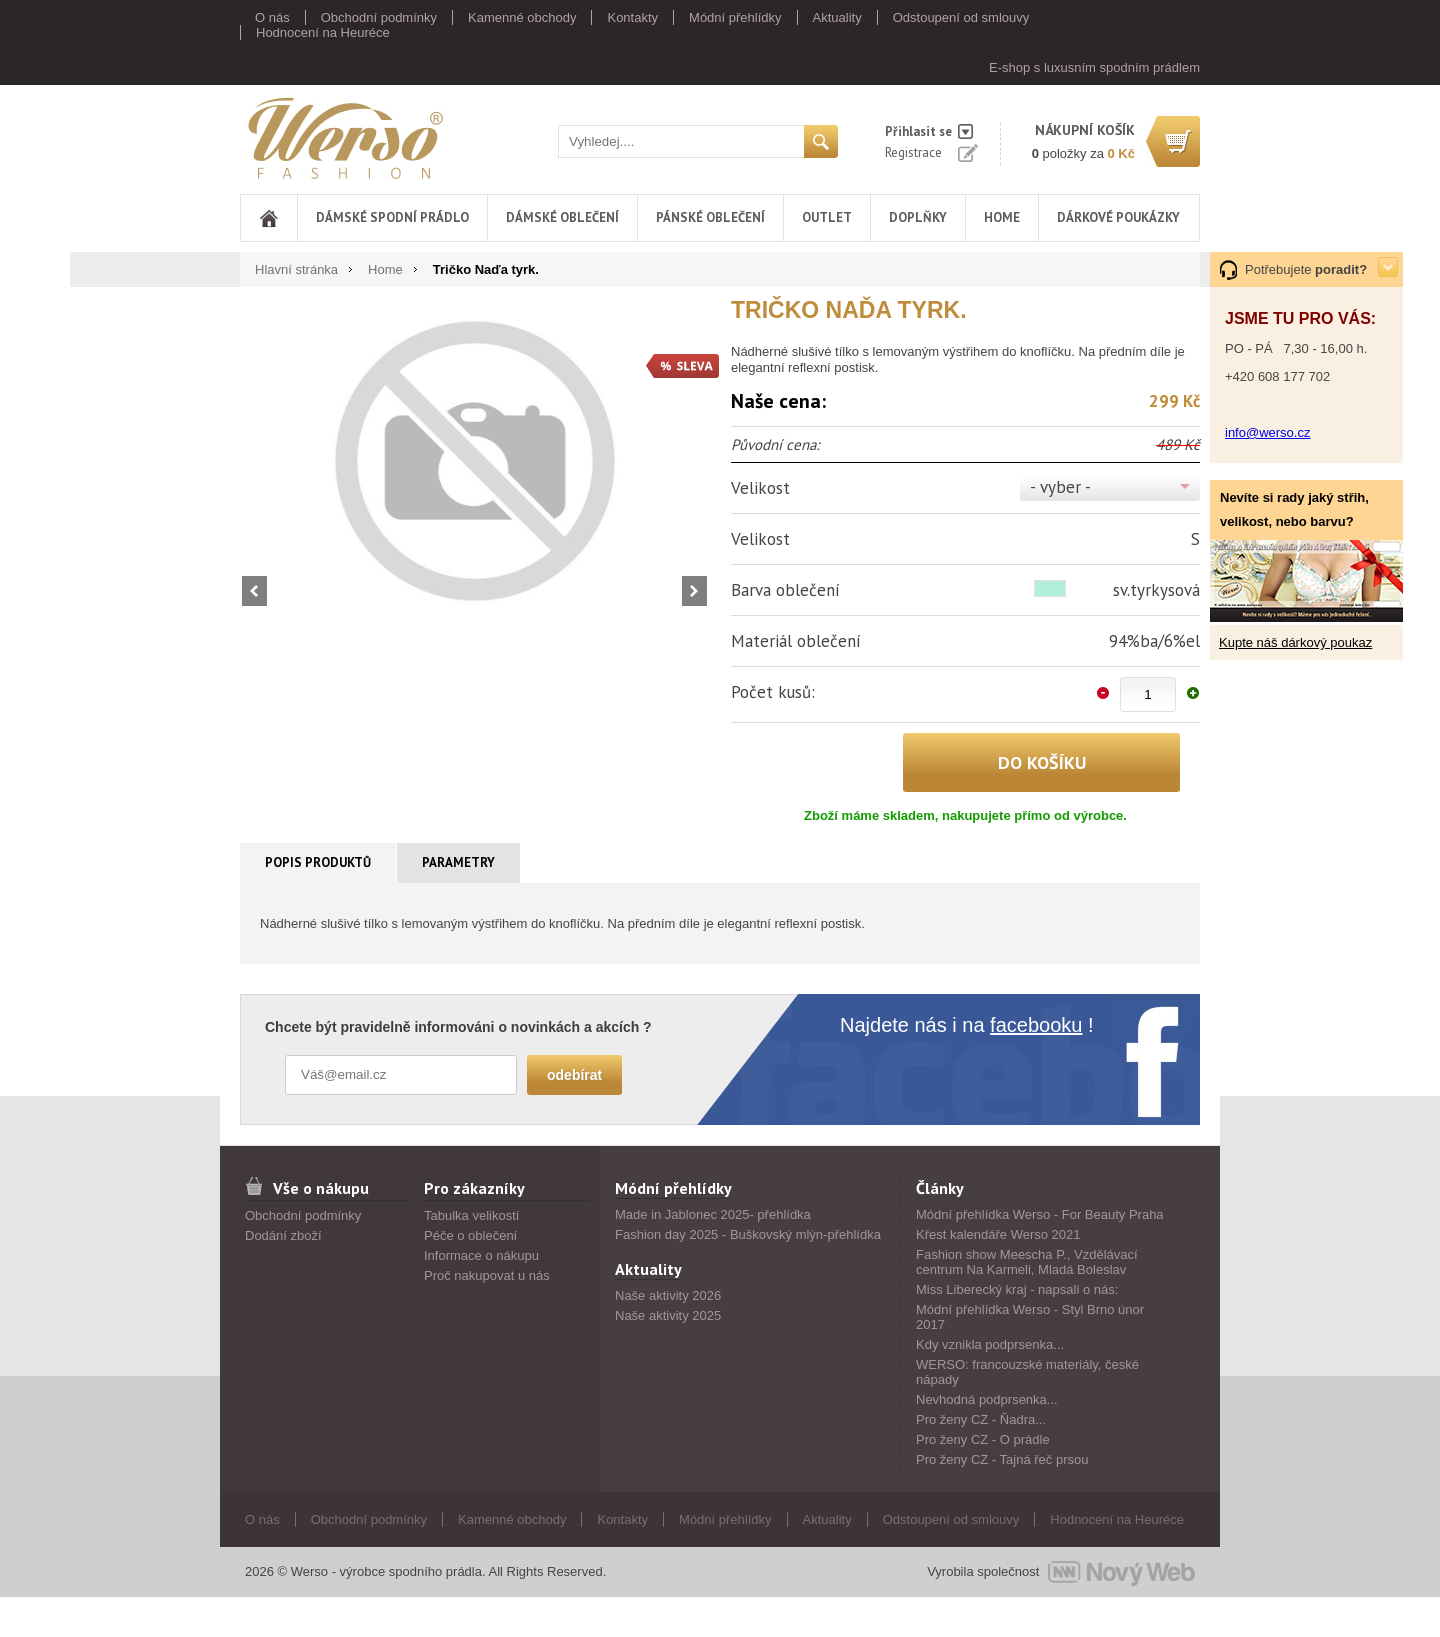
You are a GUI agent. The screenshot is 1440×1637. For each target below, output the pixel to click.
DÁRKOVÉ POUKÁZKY (1118, 217)
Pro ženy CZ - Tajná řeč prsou (1002, 1459)
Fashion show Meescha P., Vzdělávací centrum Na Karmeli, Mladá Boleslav (1027, 1262)
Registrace (913, 152)
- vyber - (1060, 487)
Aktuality (837, 17)
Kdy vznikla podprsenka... (990, 1344)
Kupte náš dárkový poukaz (1295, 642)
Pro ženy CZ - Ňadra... (981, 1419)
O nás (272, 17)
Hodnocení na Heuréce (323, 32)
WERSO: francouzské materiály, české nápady (1027, 1372)
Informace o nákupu (481, 1255)
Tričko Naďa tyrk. (486, 269)
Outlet (827, 217)
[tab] (318, 863)
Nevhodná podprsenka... (987, 1399)
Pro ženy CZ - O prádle (983, 1439)
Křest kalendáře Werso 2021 (998, 1234)
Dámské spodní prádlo (392, 217)
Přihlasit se (918, 131)
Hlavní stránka (296, 269)
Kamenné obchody (522, 17)
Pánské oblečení (710, 217)
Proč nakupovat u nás (487, 1275)
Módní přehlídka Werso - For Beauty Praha (1040, 1214)
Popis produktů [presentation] (318, 862)
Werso (344, 137)
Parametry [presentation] (458, 862)
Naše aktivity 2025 (668, 1315)
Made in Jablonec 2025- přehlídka (713, 1214)
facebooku (1036, 1025)
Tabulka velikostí (471, 1215)
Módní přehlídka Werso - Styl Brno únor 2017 (1030, 1317)
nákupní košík (1085, 130)
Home (1002, 217)
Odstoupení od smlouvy (961, 17)
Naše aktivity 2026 (668, 1295)
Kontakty (632, 17)
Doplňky (918, 217)
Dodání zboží (283, 1235)
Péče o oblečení (470, 1235)
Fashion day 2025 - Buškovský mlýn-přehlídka (748, 1234)
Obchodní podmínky (379, 17)
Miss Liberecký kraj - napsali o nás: (1017, 1289)
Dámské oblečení (562, 217)
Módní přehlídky (735, 17)
